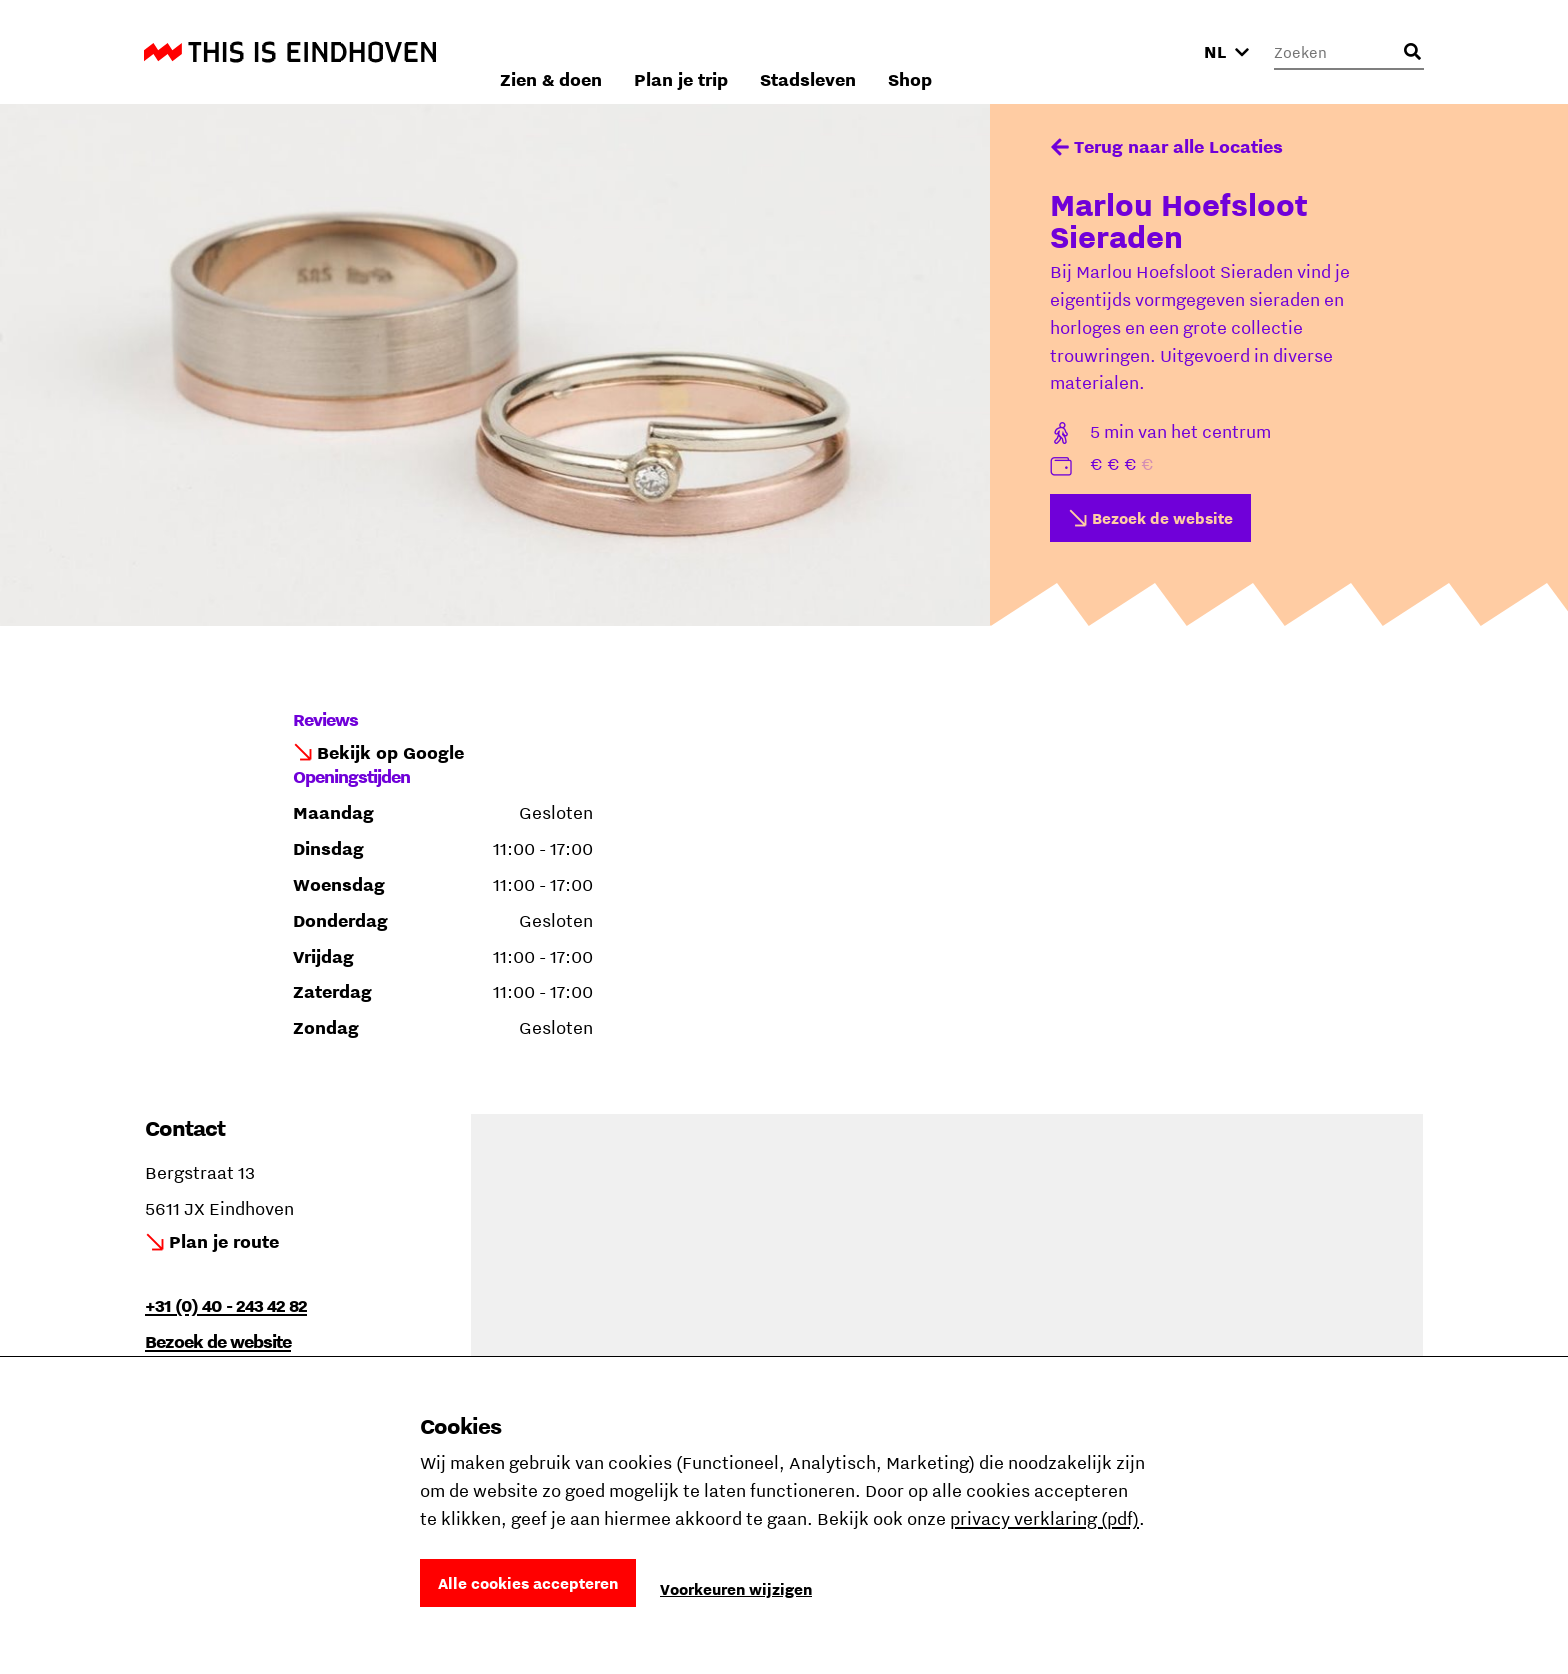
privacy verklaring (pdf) (1044, 1518)
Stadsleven (1040, 51)
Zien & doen (783, 51)
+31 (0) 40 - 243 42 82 (226, 1305)
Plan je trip (913, 51)
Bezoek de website (1162, 518)
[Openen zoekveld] (1412, 52)
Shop (1142, 51)
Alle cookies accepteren (528, 1583)
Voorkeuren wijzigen (736, 1589)
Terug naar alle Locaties (1178, 146)
